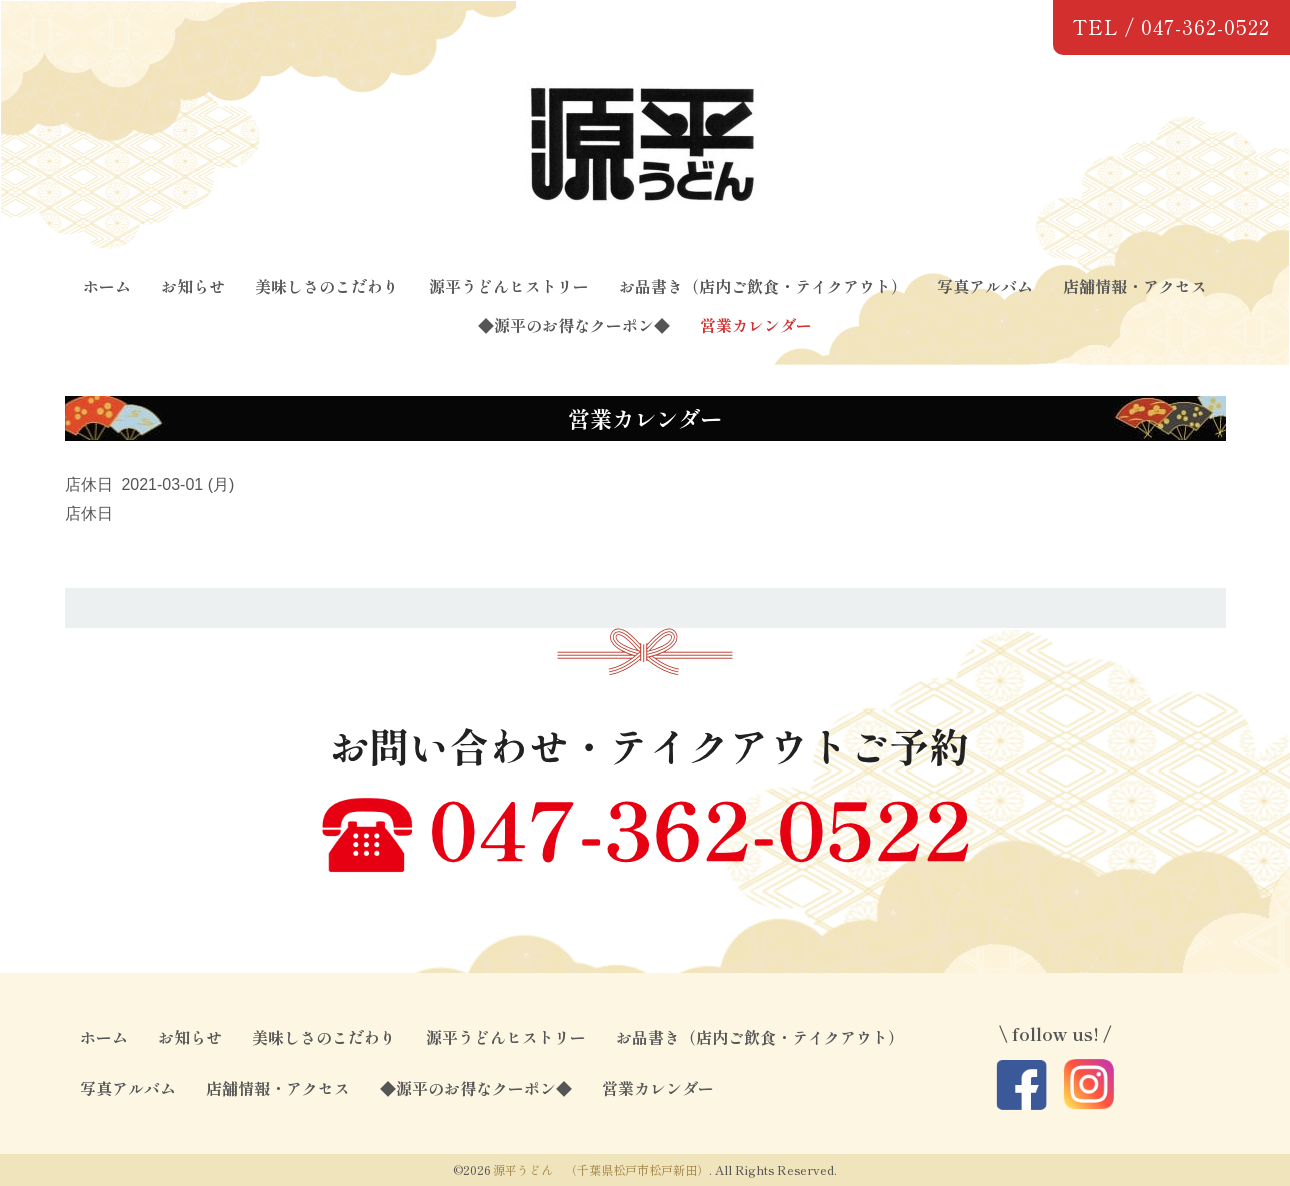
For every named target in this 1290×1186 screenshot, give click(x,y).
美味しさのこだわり (327, 286)
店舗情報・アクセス (1135, 286)
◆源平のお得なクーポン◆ (574, 325)
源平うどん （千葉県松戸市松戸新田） (601, 1169)
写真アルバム (985, 286)
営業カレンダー (756, 325)
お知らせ (193, 286)
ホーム (107, 286)
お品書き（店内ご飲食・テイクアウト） (763, 286)
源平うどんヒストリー (509, 286)
